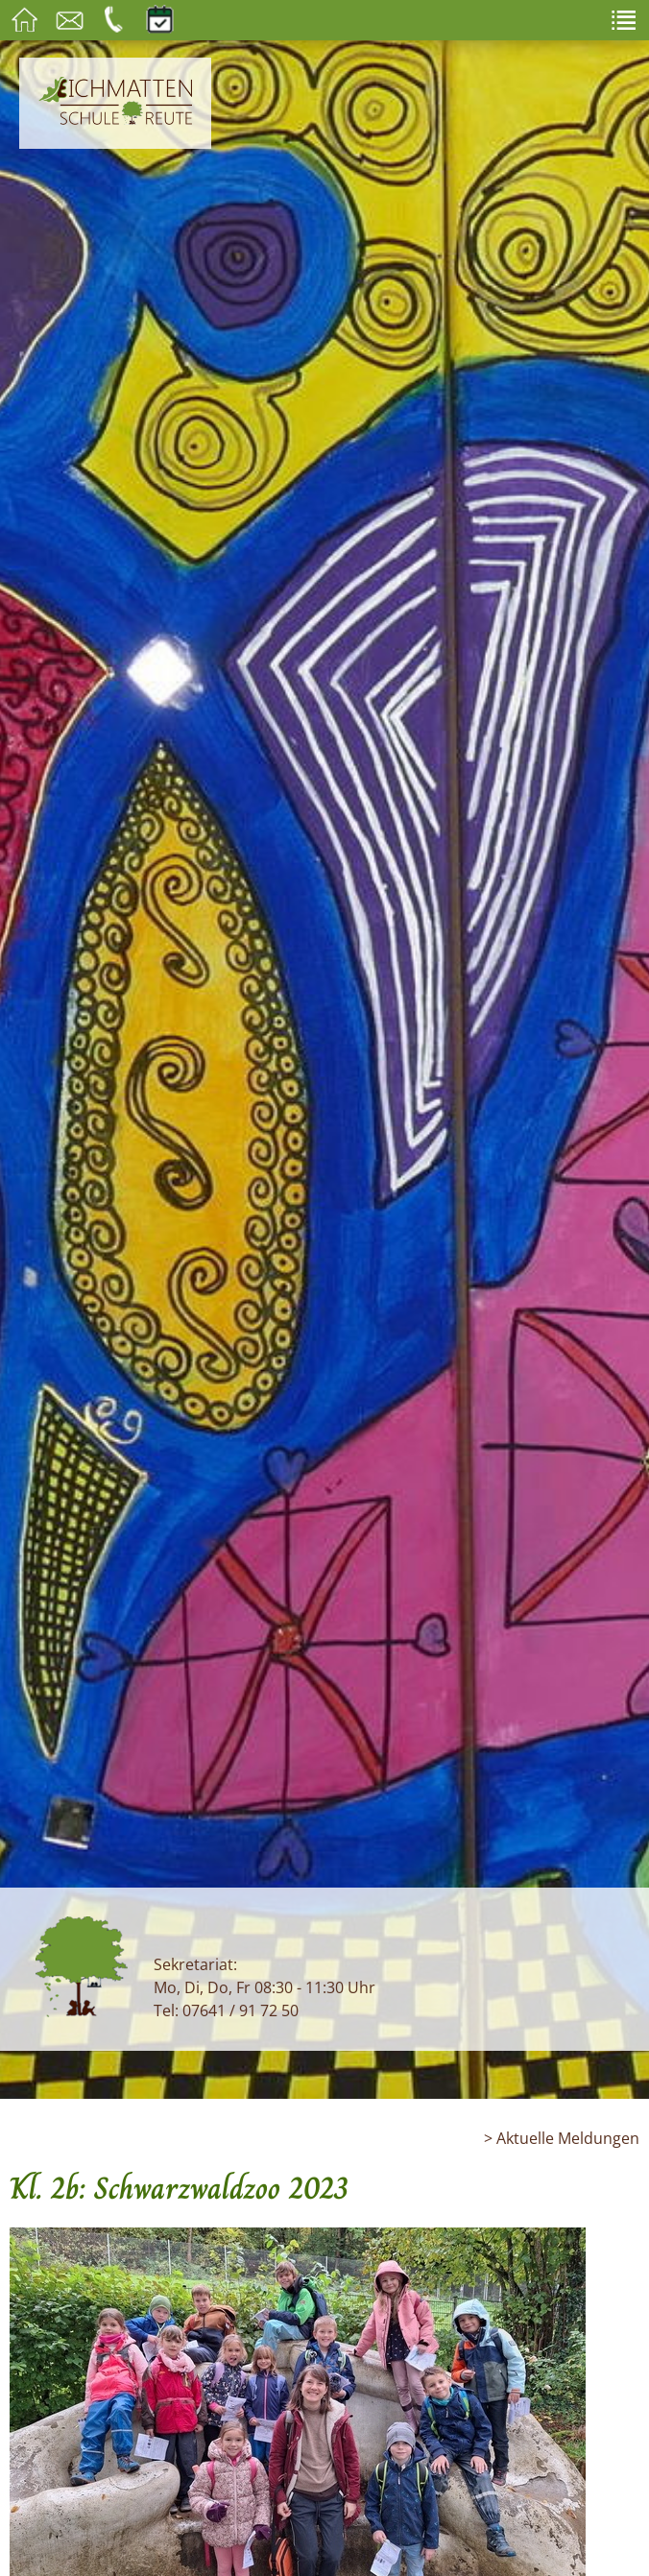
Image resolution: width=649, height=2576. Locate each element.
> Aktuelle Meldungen (561, 2138)
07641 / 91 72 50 (240, 2010)
